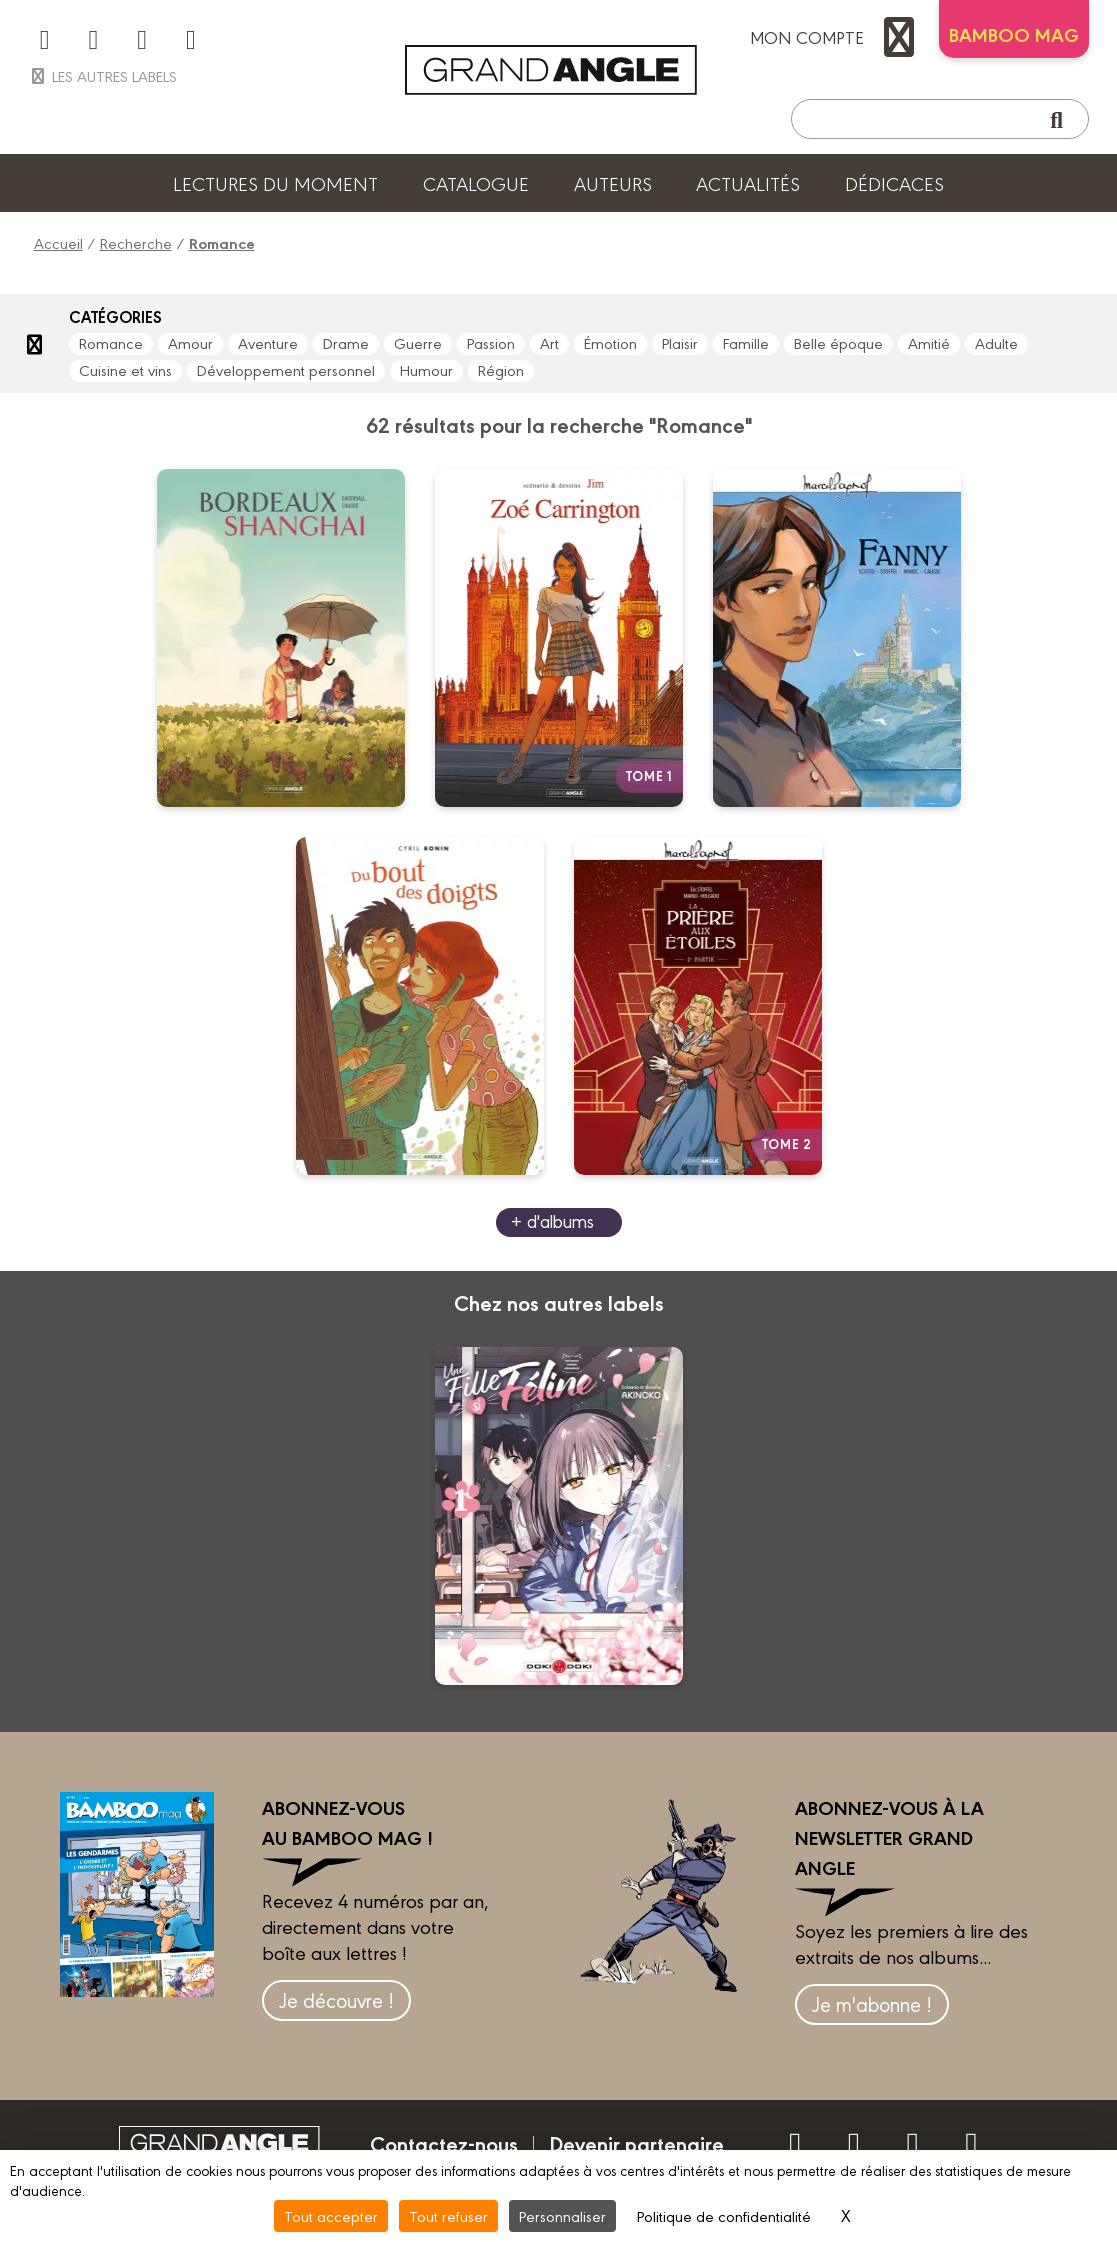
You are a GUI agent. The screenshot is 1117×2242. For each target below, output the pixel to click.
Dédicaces (894, 183)
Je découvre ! (336, 1999)
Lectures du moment (275, 183)
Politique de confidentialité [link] (724, 2215)
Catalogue (476, 183)
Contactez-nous (444, 2143)
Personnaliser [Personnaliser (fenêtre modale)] (562, 2215)
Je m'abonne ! (872, 2003)
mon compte (837, 37)
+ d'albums (552, 1220)
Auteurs (613, 183)
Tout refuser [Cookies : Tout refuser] (448, 2215)
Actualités (748, 183)
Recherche (136, 242)
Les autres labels (102, 75)
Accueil (58, 242)
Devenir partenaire (636, 2143)
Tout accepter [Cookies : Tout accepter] (331, 2215)
